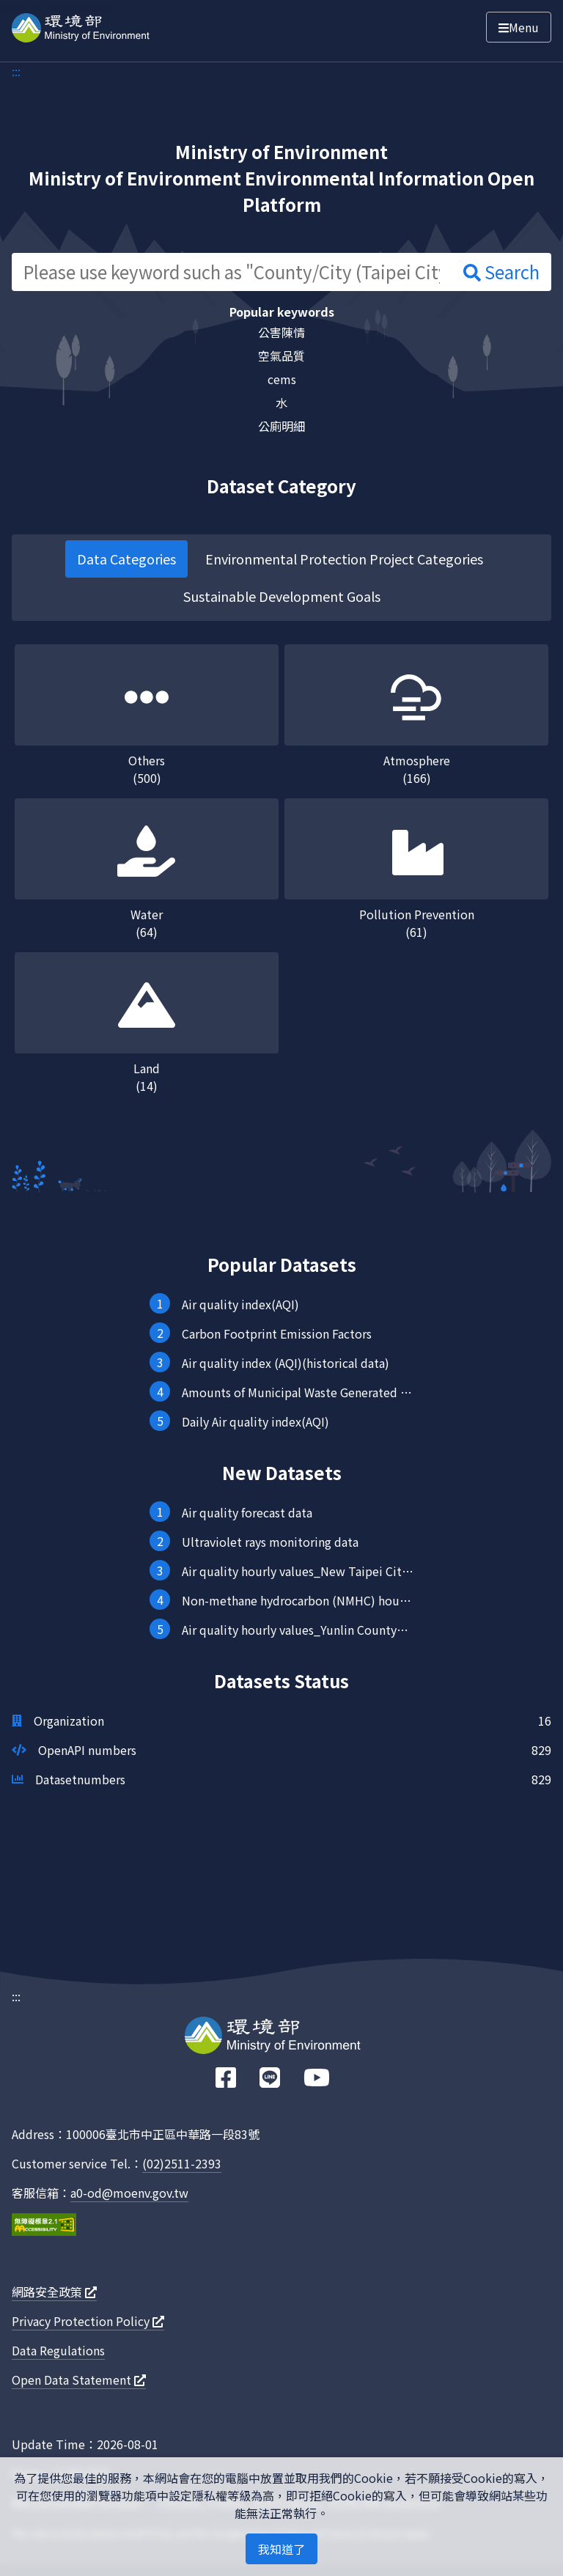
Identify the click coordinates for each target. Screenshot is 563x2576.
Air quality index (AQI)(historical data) (285, 1363)
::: (16, 71)
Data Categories (126, 558)
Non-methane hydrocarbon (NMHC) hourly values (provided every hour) (297, 1600)
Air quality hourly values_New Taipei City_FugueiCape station (297, 1571)
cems (282, 379)
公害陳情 (281, 332)
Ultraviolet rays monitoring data (270, 1541)
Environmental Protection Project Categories (344, 558)
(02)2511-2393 (181, 2163)
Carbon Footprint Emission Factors (277, 1333)
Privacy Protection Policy (88, 2321)
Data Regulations (58, 2350)
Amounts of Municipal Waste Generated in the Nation (297, 1392)
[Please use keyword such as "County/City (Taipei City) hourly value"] (231, 272)
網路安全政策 (54, 2291)
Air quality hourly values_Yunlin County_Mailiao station (297, 1629)
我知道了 (281, 2549)
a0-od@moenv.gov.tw (129, 2192)
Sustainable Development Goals (281, 596)
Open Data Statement (79, 2379)
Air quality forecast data (247, 1512)
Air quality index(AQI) (240, 1304)
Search (501, 271)
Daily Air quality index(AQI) (255, 1421)
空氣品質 (281, 355)
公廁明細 (281, 426)
